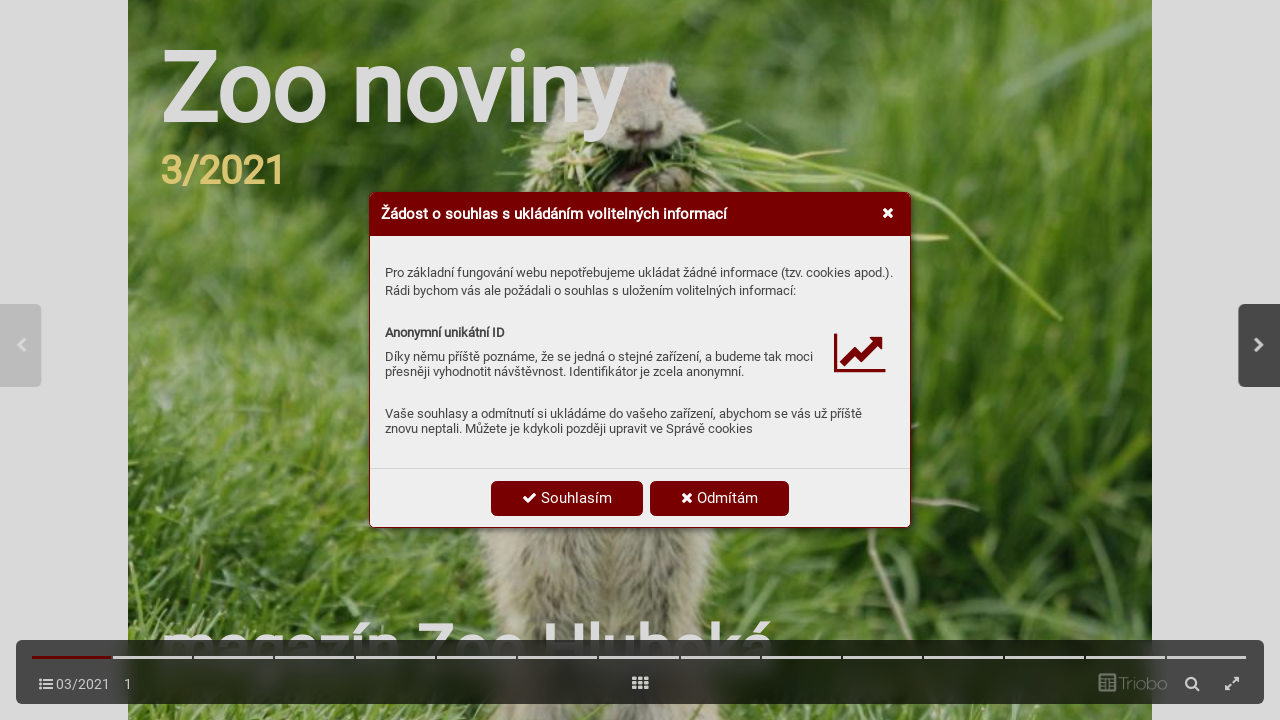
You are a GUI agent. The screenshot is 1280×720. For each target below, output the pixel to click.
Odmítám (719, 498)
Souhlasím (567, 498)
